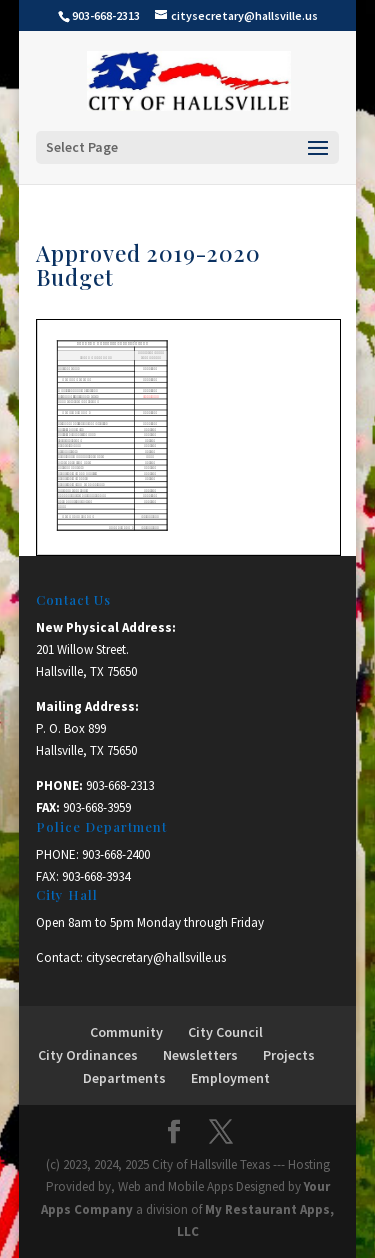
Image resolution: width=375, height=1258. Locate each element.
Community (126, 1032)
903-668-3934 (96, 876)
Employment (230, 1078)
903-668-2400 (116, 854)
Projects (289, 1055)
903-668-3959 (97, 807)
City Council (225, 1032)
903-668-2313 (120, 785)
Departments (124, 1078)
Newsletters (200, 1055)
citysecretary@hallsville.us (156, 957)
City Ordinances (88, 1055)
